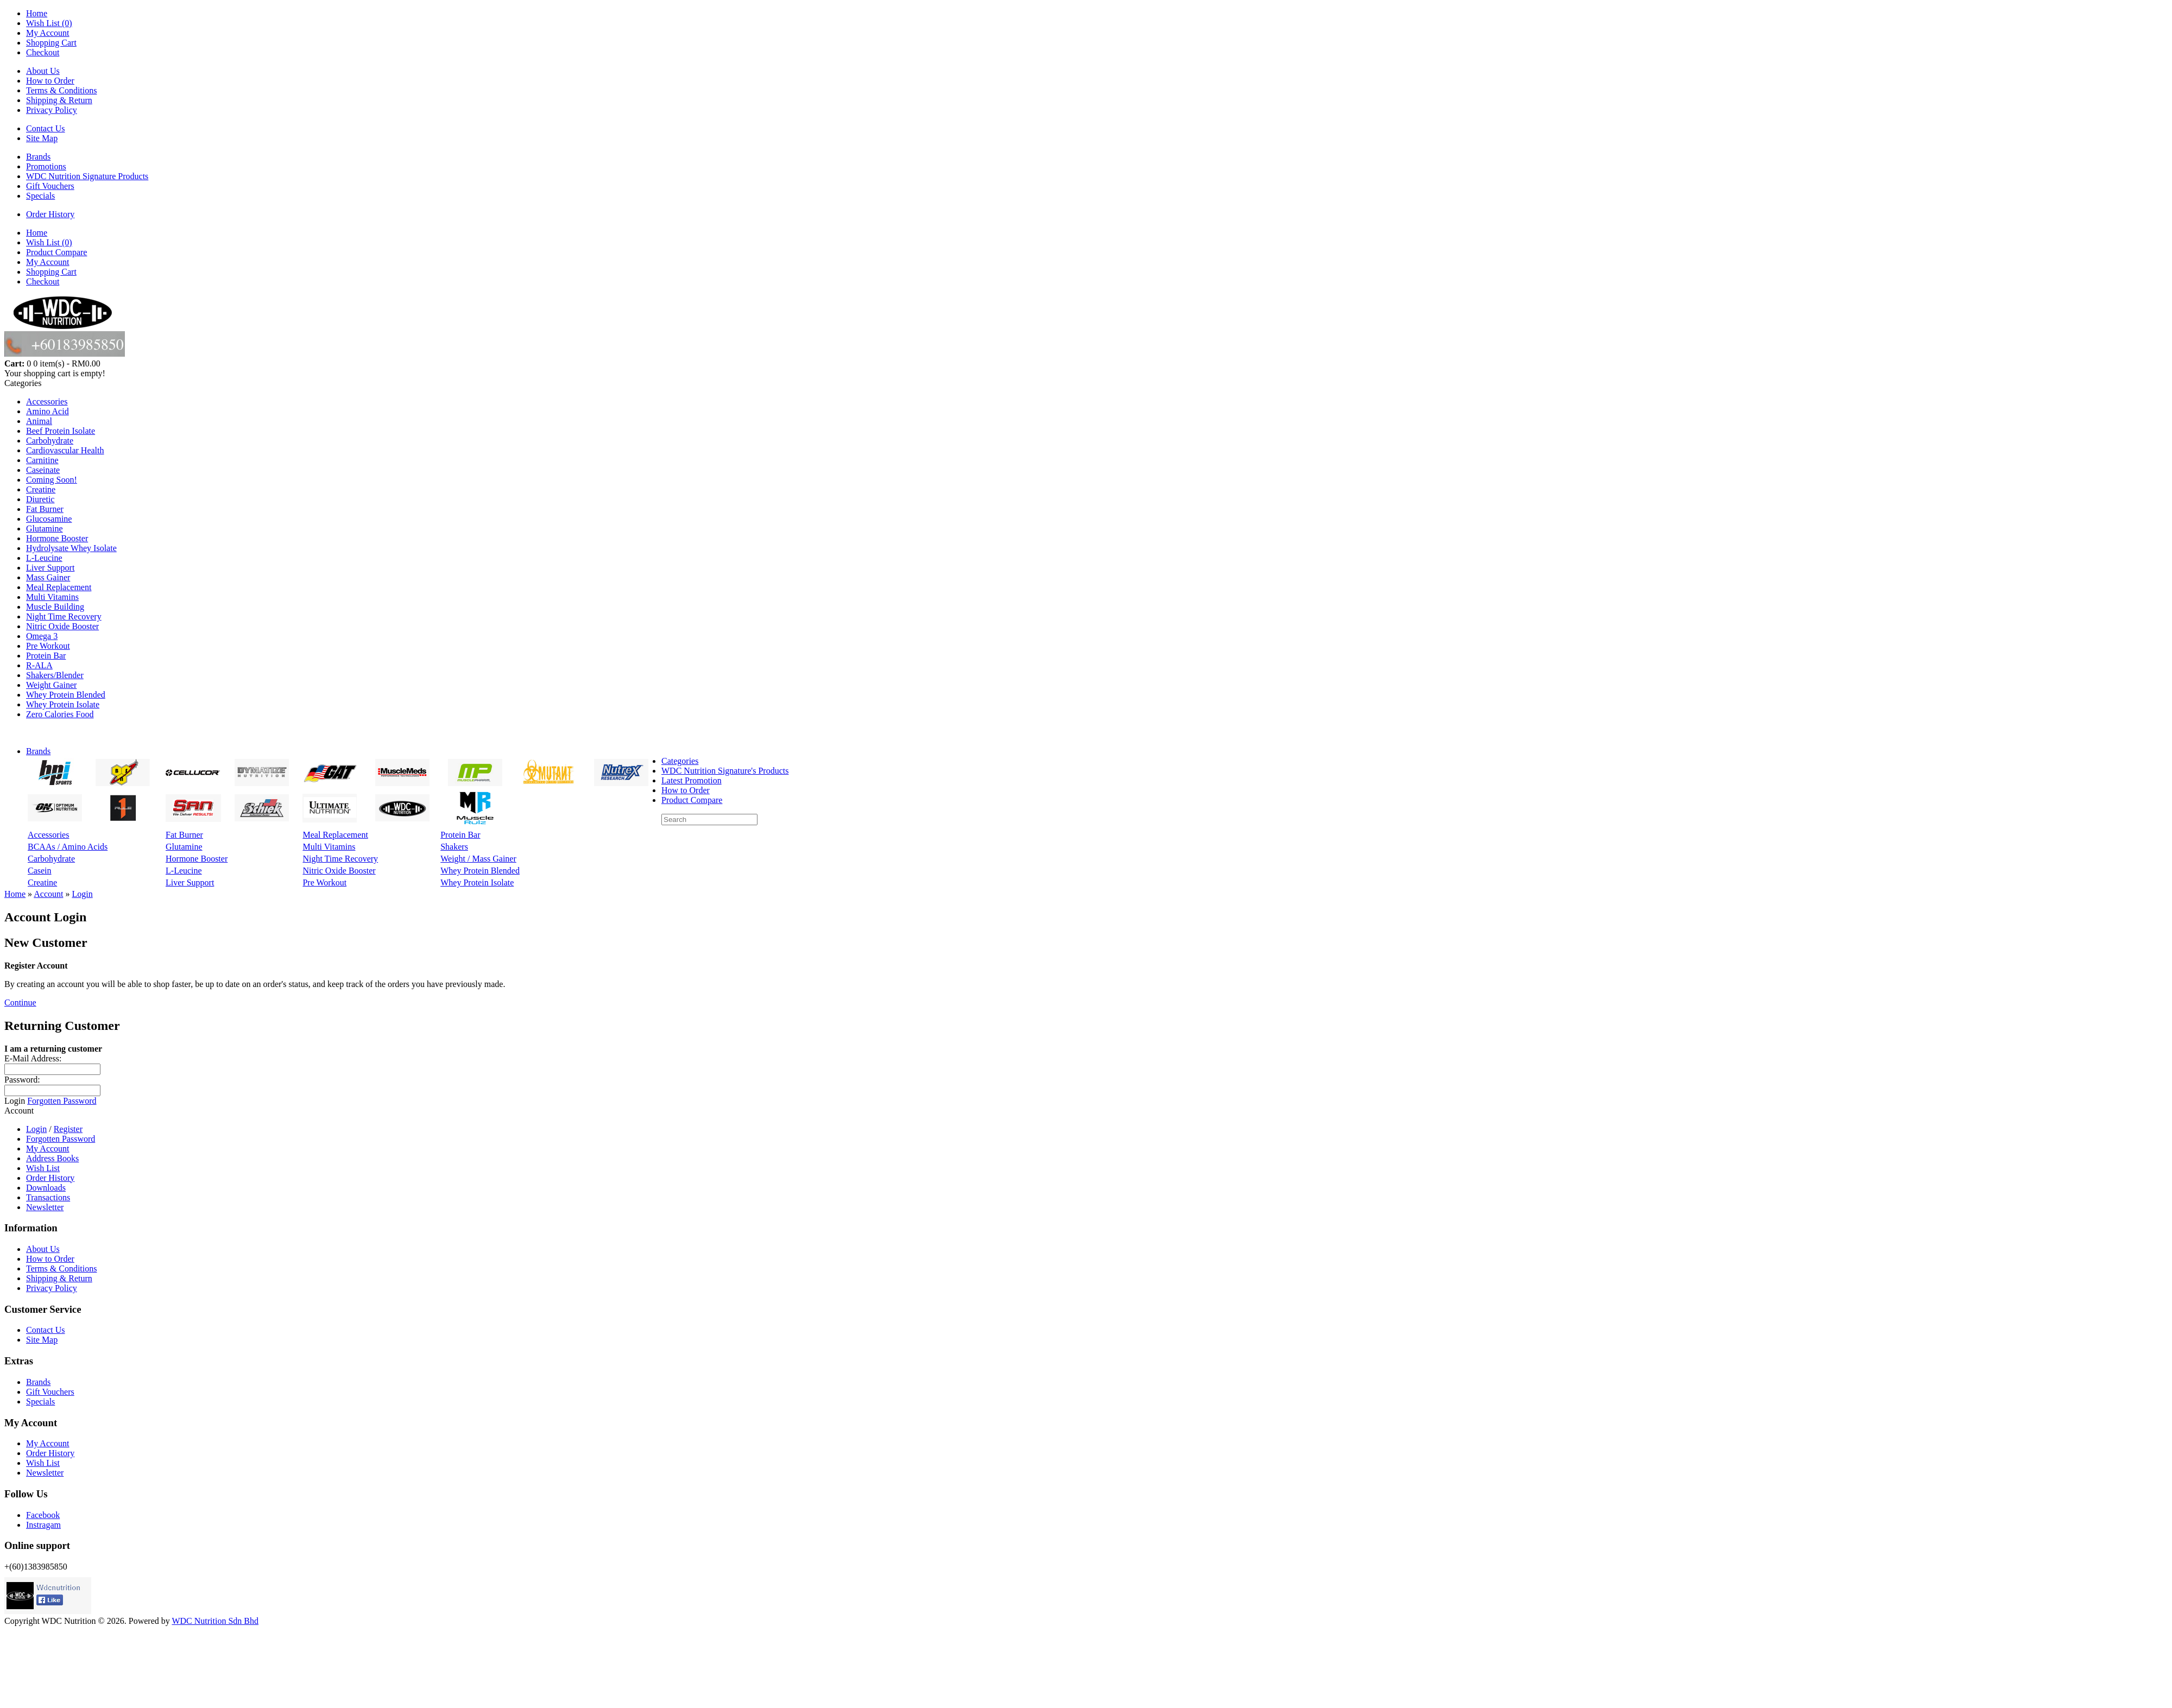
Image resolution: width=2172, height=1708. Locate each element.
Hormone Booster (57, 538)
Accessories (46, 401)
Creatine (40, 489)
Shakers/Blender (55, 675)
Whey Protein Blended (65, 694)
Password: (22, 1079)
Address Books (52, 1158)
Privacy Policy (51, 110)
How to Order (50, 80)
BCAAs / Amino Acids (68, 846)
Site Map (42, 138)
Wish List (43, 1168)
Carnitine (42, 460)
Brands (38, 156)
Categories (679, 761)
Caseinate (43, 470)
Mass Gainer (48, 577)
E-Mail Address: (32, 1058)
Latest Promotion (691, 780)
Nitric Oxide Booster (62, 626)
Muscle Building (55, 606)
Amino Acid (47, 411)
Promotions (46, 166)
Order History (50, 214)
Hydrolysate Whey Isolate (71, 548)
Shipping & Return (59, 100)
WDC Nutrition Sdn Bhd (215, 1620)
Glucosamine (49, 518)
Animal (39, 421)
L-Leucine (44, 557)
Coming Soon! (51, 479)
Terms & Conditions (61, 90)
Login (82, 894)
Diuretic (40, 499)
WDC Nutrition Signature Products (87, 176)
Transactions (48, 1197)
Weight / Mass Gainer (478, 858)
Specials (40, 195)
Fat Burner (45, 509)
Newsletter (45, 1207)
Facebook (43, 1515)
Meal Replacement (58, 587)
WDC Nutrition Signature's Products (724, 770)
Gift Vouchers (50, 186)
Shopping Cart (51, 42)
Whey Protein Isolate (62, 704)
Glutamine (44, 528)
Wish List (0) (49, 23)
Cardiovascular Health (65, 450)
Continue (20, 1002)
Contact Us (45, 128)
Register (68, 1129)
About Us (43, 70)
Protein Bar (46, 655)
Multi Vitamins (52, 597)
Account (48, 894)
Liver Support (50, 567)
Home (36, 13)
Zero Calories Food (59, 714)
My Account (48, 32)
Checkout (42, 52)
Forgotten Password (61, 1100)
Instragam (43, 1524)
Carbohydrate (49, 440)
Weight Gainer (51, 684)
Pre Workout (48, 645)
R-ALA (39, 665)
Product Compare (56, 252)
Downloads (46, 1187)
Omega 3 (42, 636)
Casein (40, 870)
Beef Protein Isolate (60, 430)
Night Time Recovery (64, 616)
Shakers (454, 846)
